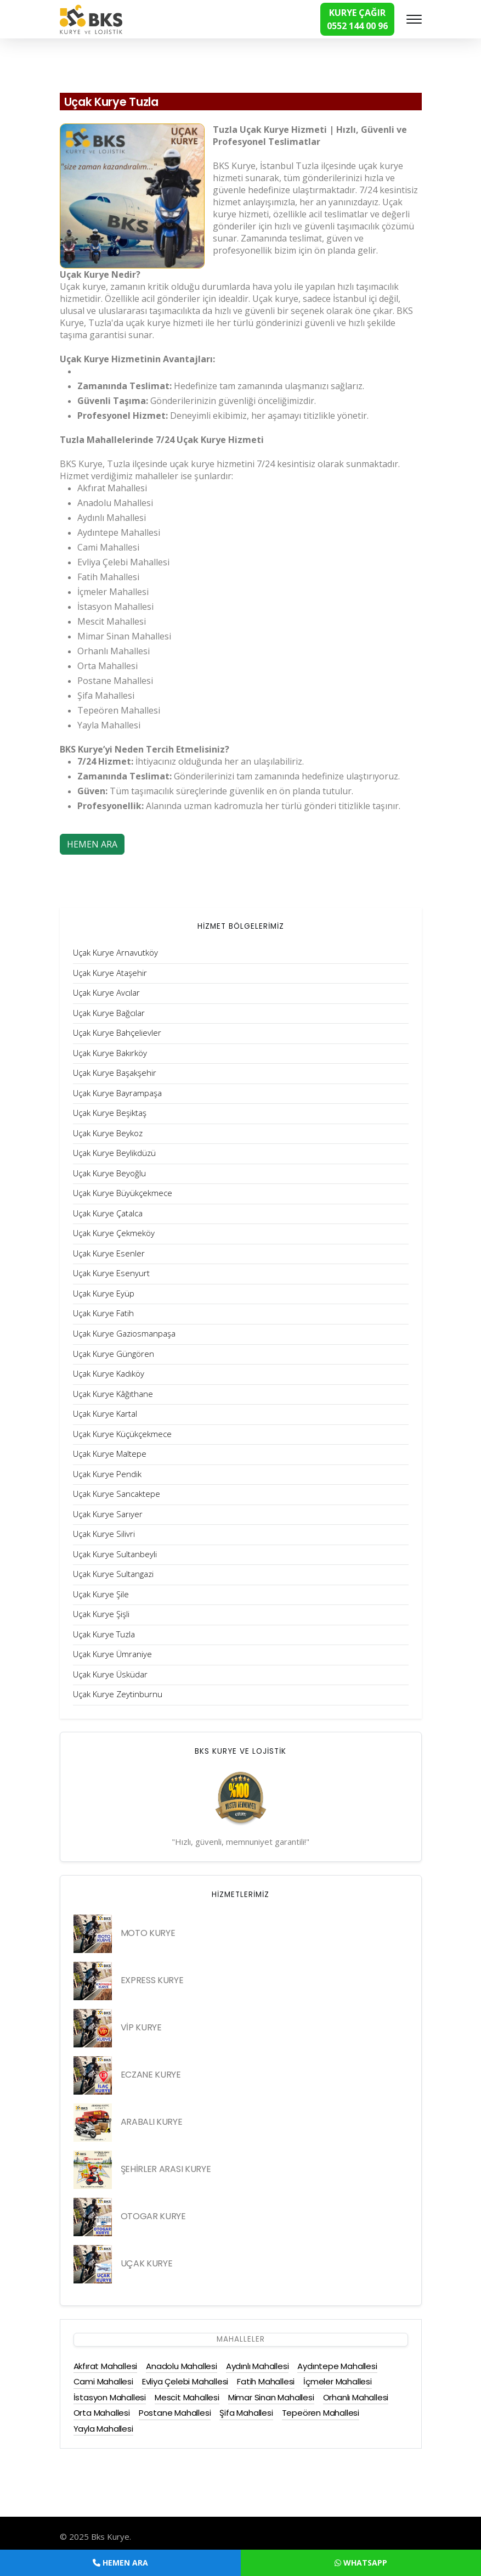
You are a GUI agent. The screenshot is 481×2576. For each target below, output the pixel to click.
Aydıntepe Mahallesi (337, 2366)
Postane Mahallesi (175, 2412)
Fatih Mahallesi (266, 2381)
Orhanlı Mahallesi (356, 2397)
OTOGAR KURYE (153, 2216)
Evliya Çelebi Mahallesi (185, 2381)
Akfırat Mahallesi (105, 2366)
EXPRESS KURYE (152, 1980)
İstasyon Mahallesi (109, 2397)
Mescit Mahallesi (187, 2397)
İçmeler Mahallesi (337, 2381)
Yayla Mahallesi (103, 2428)
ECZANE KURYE (151, 2074)
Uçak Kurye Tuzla (118, 101)
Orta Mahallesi (101, 2412)
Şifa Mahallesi (246, 2412)
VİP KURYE (141, 2027)
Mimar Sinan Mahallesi (271, 2397)
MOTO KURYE (148, 1933)
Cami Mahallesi (103, 2381)
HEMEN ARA (92, 844)
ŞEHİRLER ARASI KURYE (166, 2169)
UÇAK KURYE (147, 2263)
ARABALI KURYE (152, 2121)
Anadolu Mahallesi (181, 2366)
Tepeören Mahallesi (320, 2412)
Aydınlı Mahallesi (257, 2366)
